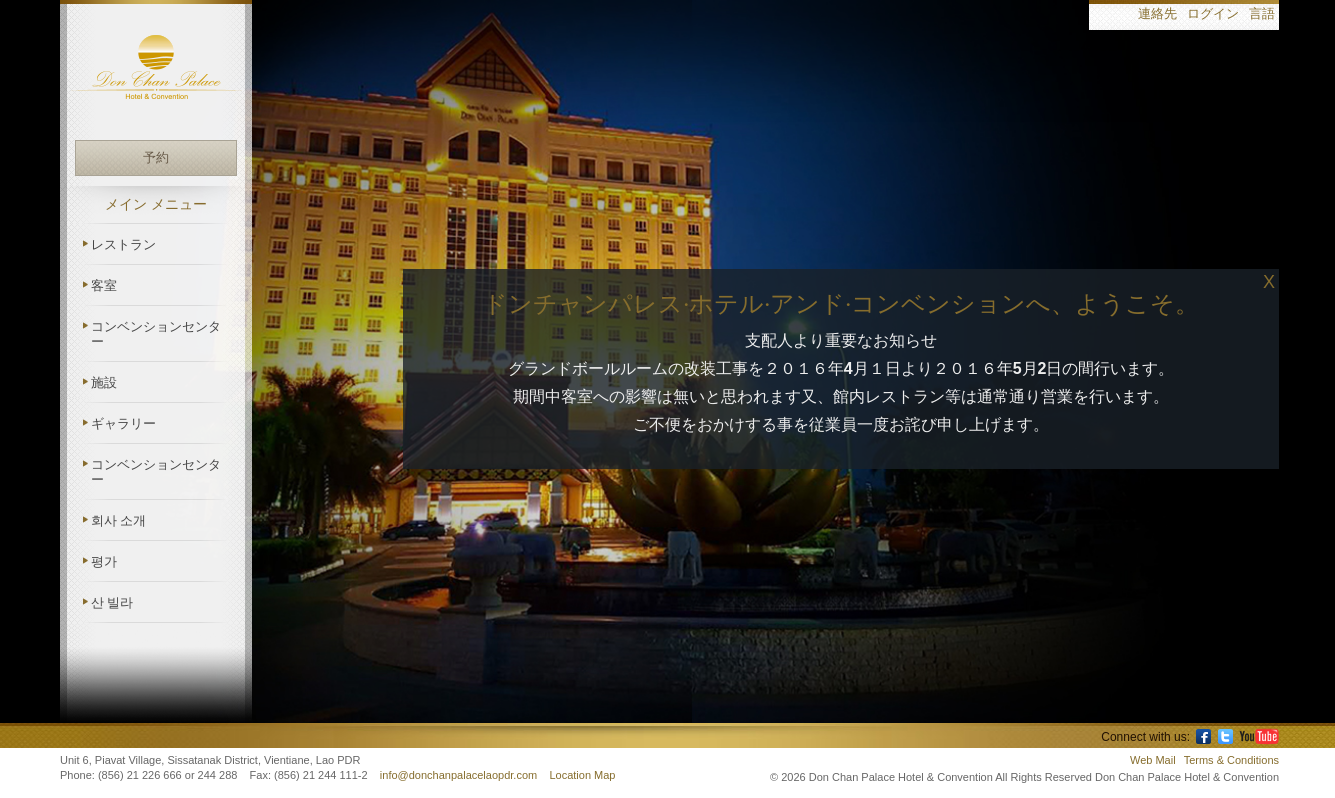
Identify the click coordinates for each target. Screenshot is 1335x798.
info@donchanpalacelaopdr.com (460, 775)
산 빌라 (112, 602)
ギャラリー (123, 423)
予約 (156, 157)
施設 (104, 382)
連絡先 (1157, 14)
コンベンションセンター (156, 334)
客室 (104, 285)
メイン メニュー (156, 204)
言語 (1262, 14)
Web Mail (1153, 760)
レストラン (123, 244)
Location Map (582, 775)
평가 (104, 561)
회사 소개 (118, 520)
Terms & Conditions (1231, 760)
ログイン (1213, 14)
